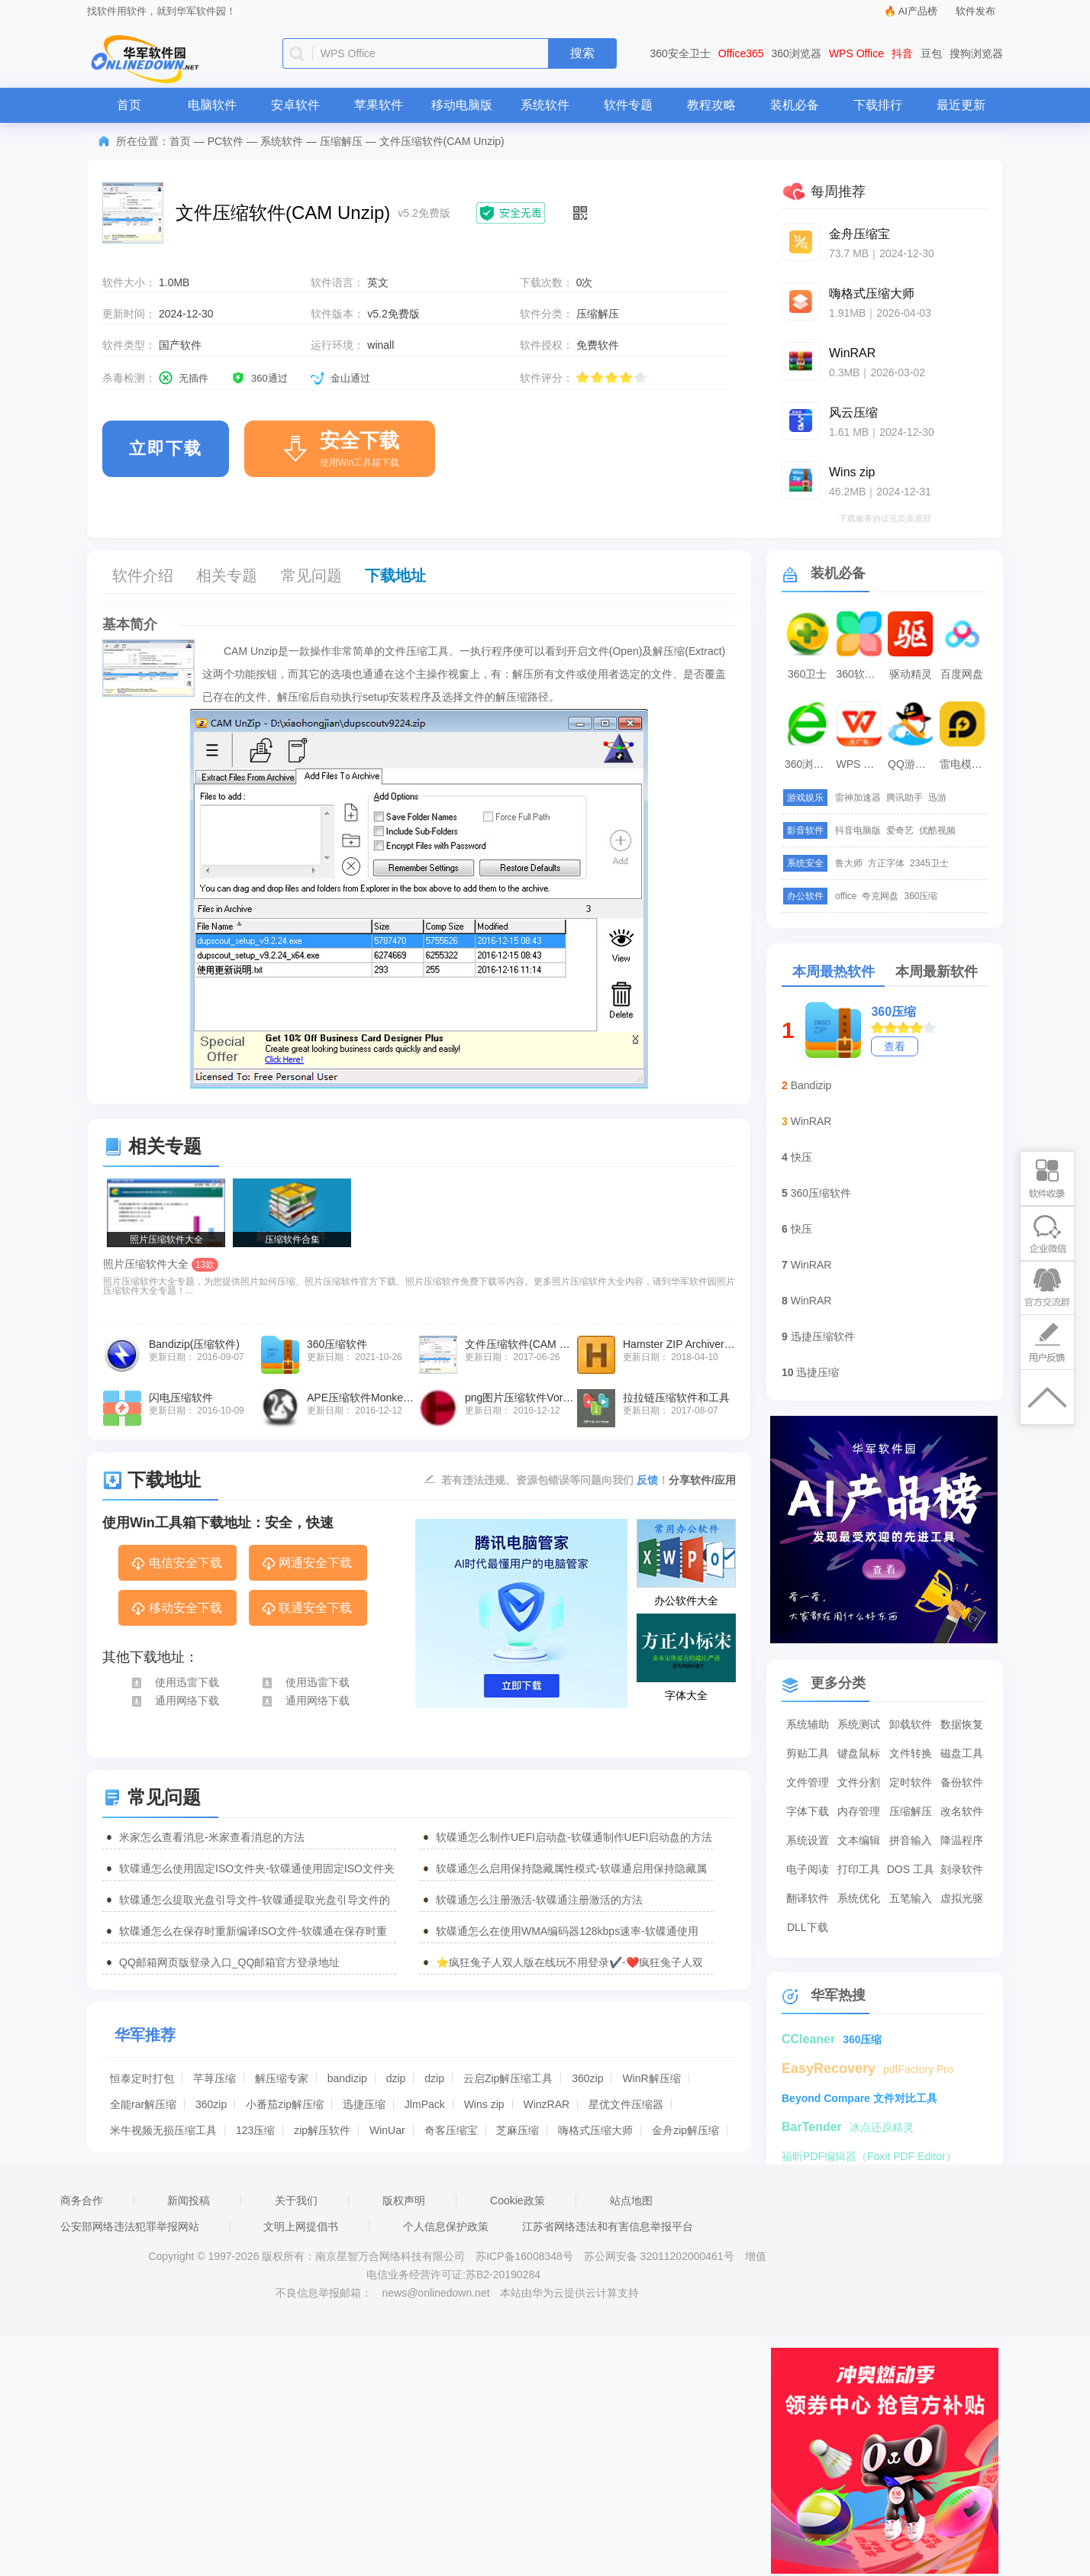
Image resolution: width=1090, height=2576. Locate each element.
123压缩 (255, 2130)
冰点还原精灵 (882, 2127)
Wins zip (484, 2104)
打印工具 (858, 1869)
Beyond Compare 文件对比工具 (859, 2098)
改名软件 (961, 1811)
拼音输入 (910, 1840)
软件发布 (975, 11)
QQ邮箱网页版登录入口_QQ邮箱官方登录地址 (229, 1962)
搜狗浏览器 (976, 53)
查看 (894, 1046)
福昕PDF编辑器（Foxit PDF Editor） (869, 2156)
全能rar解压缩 (143, 2104)
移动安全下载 (176, 1609)
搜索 (582, 53)
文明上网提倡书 (300, 2226)
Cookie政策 (517, 2200)
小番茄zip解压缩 (285, 2104)
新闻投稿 (188, 2200)
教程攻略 (711, 104)
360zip (587, 2078)
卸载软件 (910, 1724)
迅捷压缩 (364, 2104)
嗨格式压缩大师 (595, 2130)
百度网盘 (961, 674)
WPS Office (856, 53)
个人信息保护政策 (446, 2226)
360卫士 (807, 674)
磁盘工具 (961, 1753)
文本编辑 (858, 1840)
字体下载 (807, 1811)
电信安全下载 (176, 1564)
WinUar (387, 2130)
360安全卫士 (680, 53)
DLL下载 (807, 1927)
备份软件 (961, 1782)
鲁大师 (849, 863)
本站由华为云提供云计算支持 (569, 2293)
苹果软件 (378, 104)
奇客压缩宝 (451, 2130)
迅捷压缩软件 (823, 1336)
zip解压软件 (322, 2130)
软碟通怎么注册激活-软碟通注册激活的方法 (539, 1900)
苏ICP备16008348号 (524, 2256)
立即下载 (165, 448)
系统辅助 (807, 1724)
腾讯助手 (904, 797)
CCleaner (808, 2039)
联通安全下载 (306, 1609)
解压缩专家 (281, 2078)
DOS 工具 (910, 1869)
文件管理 (807, 1782)
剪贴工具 (807, 1753)
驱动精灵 (910, 674)
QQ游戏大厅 (912, 764)
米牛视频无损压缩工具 (163, 2130)
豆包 (931, 53)
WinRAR (811, 1121)
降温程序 (961, 1840)
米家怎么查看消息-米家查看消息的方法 (212, 1837)
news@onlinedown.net (435, 2293)
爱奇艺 (900, 830)
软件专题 (628, 104)
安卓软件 (295, 104)
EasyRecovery (829, 2068)
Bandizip (811, 1085)
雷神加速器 (858, 797)
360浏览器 (796, 53)
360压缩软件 (821, 1193)
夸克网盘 (880, 896)
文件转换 (910, 1753)
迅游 (937, 797)
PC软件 (225, 141)
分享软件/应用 (702, 1480)
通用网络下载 (174, 1700)
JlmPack (425, 2104)
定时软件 (910, 1782)
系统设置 (807, 1840)
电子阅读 (807, 1869)
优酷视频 (937, 830)
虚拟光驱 (961, 1898)
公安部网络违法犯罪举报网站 (129, 2226)
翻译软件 (807, 1898)
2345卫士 (929, 863)
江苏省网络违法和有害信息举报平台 (607, 2226)
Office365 (741, 53)
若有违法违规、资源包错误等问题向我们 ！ (555, 1479)
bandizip (347, 2078)
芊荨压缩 (214, 2078)
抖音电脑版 (858, 830)
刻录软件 (961, 1869)
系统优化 (858, 1898)
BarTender (812, 2126)
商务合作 (81, 2200)
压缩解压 (341, 141)
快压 (801, 1157)
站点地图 (631, 2200)
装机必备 (794, 104)
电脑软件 (212, 104)
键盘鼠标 (858, 1753)
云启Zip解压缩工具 (508, 2078)
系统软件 (545, 104)
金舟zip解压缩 (685, 2130)
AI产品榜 (917, 11)
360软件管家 (861, 674)
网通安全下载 (306, 1564)
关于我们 (296, 2200)
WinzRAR (546, 2104)
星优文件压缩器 (626, 2104)
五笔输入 (910, 1898)
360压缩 (920, 896)
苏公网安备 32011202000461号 (660, 2256)
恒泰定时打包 (142, 2078)
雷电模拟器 (964, 764)
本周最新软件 (936, 971)
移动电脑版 (461, 104)
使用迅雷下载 (174, 1682)
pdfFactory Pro (918, 2069)
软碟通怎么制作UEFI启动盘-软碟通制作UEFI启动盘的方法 (574, 1837)
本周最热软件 (833, 971)
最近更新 (961, 104)
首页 (129, 104)
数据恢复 (961, 1724)
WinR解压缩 (651, 2078)
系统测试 (858, 1724)
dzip (396, 2078)
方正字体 (886, 863)
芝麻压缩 (517, 2130)
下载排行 (877, 104)
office (845, 896)
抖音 (902, 53)
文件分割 (858, 1782)
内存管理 (858, 1811)
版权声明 (403, 2200)
